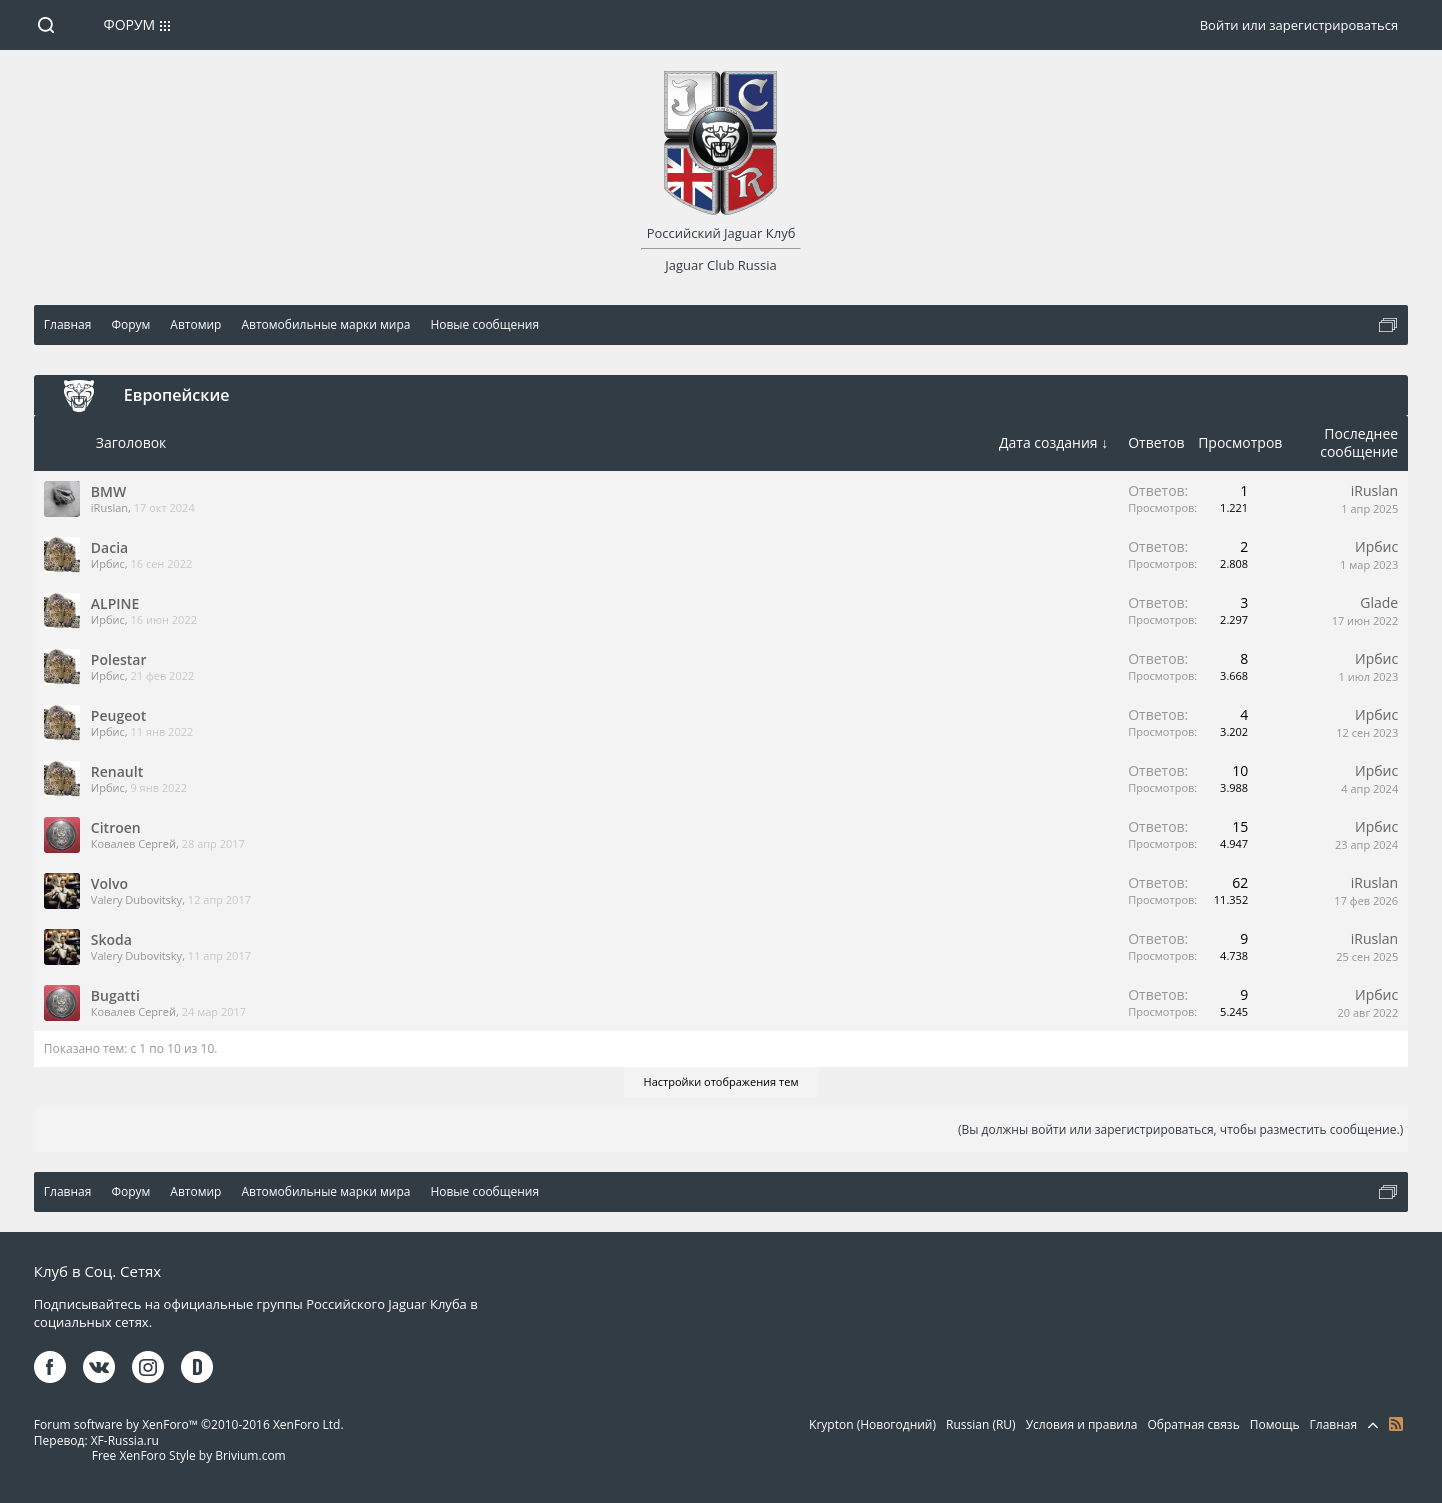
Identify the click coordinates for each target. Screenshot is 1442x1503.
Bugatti (115, 995)
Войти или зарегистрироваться (1299, 25)
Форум (129, 24)
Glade (1379, 602)
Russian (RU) (981, 1424)
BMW (108, 491)
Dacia (109, 547)
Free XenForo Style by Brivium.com (189, 1455)
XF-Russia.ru (125, 1440)
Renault (117, 771)
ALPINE (115, 603)
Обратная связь (1193, 1424)
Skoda (111, 939)
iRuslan (109, 507)
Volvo (109, 883)
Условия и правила (1082, 1424)
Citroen (116, 827)
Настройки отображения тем (721, 1081)
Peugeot (118, 715)
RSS (1396, 1424)
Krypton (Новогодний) (872, 1424)
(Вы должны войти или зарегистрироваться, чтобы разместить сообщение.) (1180, 1129)
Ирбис (108, 563)
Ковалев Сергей (133, 843)
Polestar (119, 659)
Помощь (1275, 1424)
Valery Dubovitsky (136, 899)
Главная (1334, 1424)
